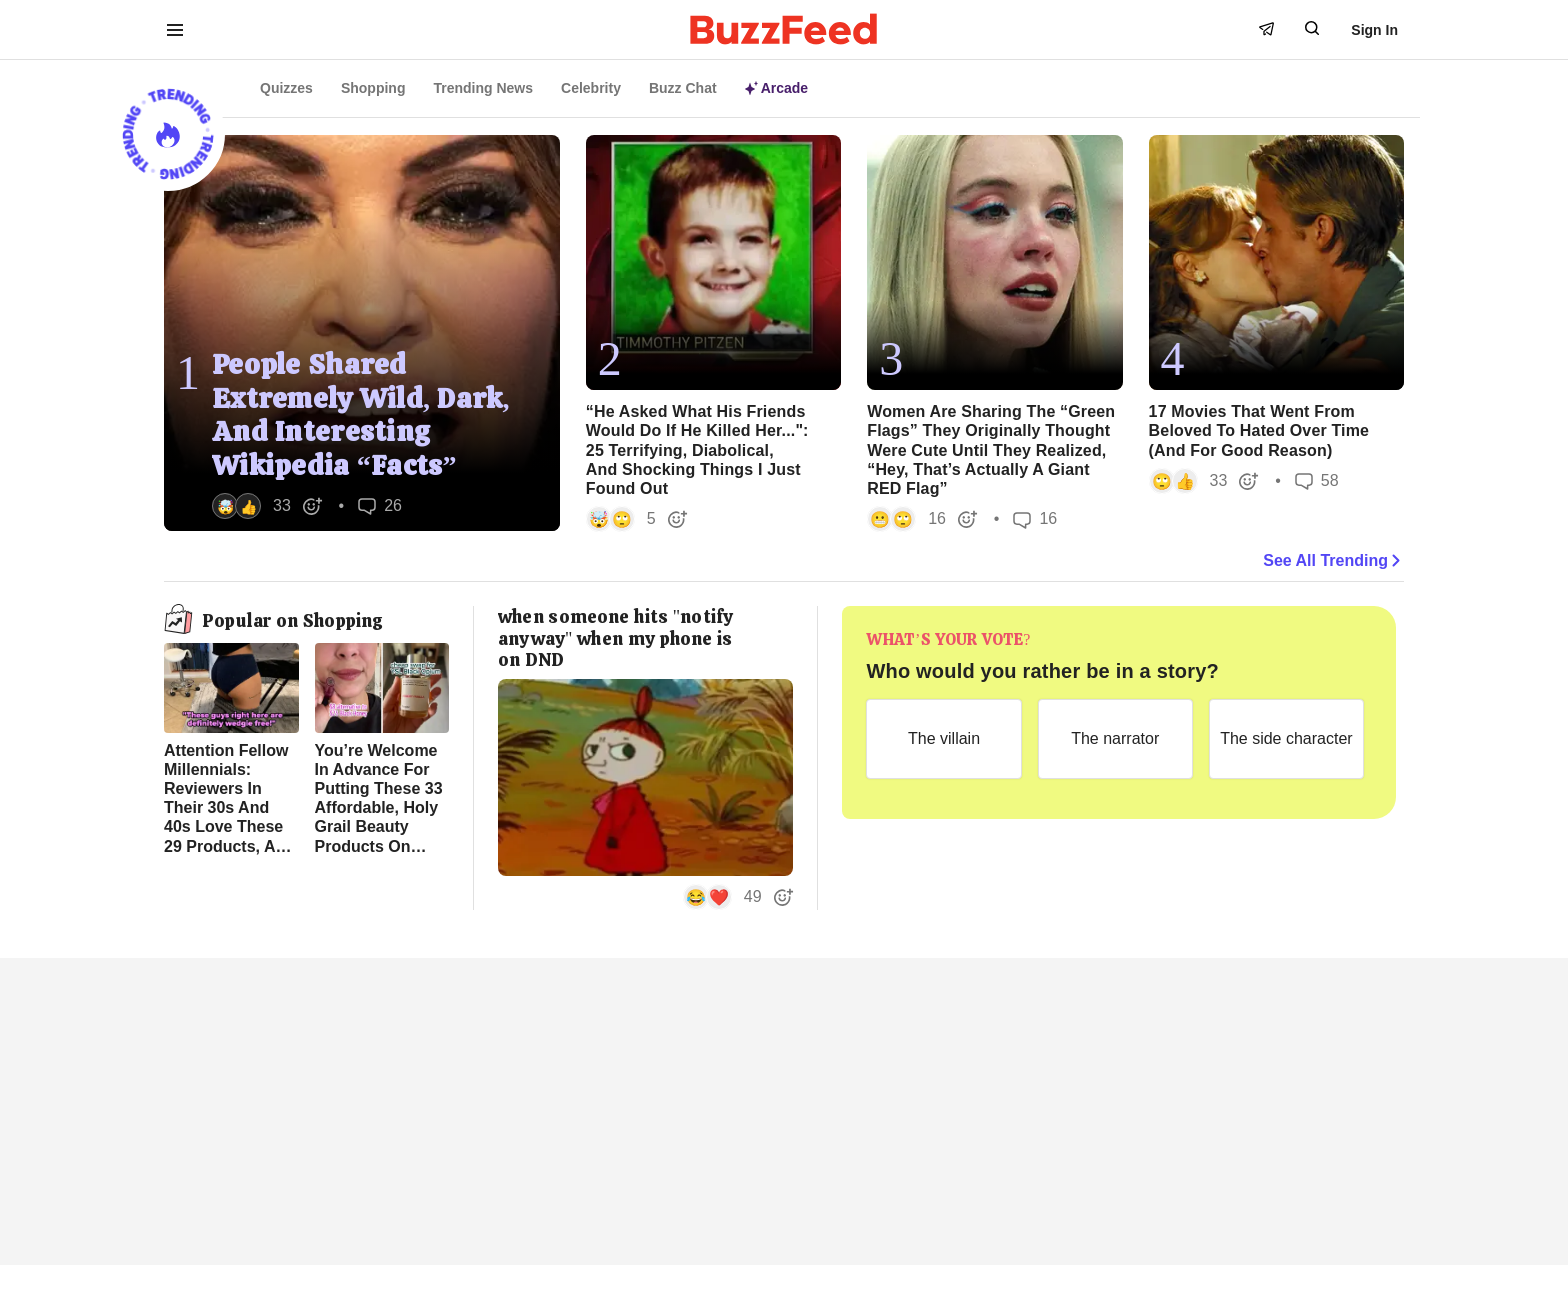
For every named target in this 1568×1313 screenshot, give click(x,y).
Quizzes (286, 88)
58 (1317, 480)
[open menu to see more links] (175, 30)
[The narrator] (1115, 739)
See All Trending (1333, 561)
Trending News (483, 88)
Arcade (776, 88)
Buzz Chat (683, 88)
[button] (267, 506)
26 (380, 505)
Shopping (373, 88)
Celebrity (591, 88)
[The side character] (1286, 739)
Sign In (1374, 30)
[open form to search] (1312, 28)
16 (1035, 519)
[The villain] (943, 739)
